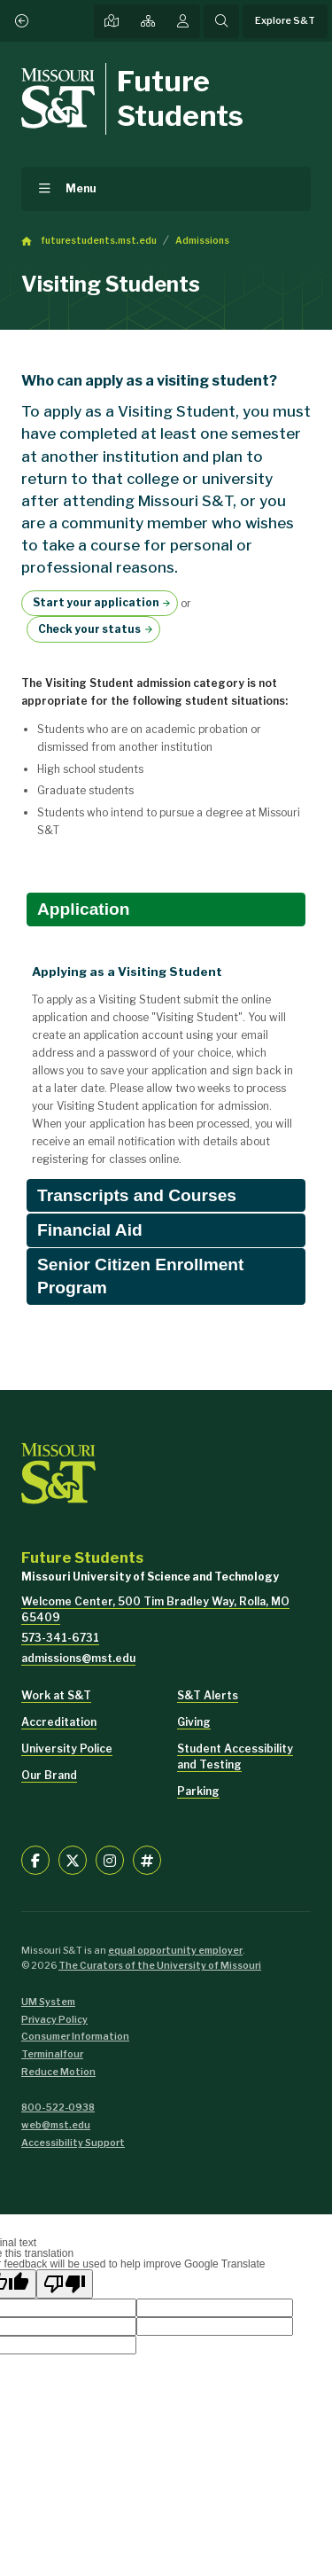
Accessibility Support (73, 2143)
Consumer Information (75, 2036)
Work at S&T (56, 1695)
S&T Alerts (207, 1695)
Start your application (95, 602)
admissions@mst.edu (78, 1658)
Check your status (89, 629)
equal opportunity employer (175, 1950)
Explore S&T (285, 21)
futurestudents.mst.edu (99, 240)
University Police (66, 1748)
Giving (194, 1722)
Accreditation (59, 1722)
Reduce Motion (58, 2072)
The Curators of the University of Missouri (159, 1965)
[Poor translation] (64, 2284)
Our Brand (49, 1775)
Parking (198, 1791)
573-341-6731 (60, 1637)
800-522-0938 (58, 2107)
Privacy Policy (54, 2020)
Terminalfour (52, 2054)
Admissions (202, 240)
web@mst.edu (55, 2125)
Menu (81, 188)
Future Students (180, 98)
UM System (48, 2002)
